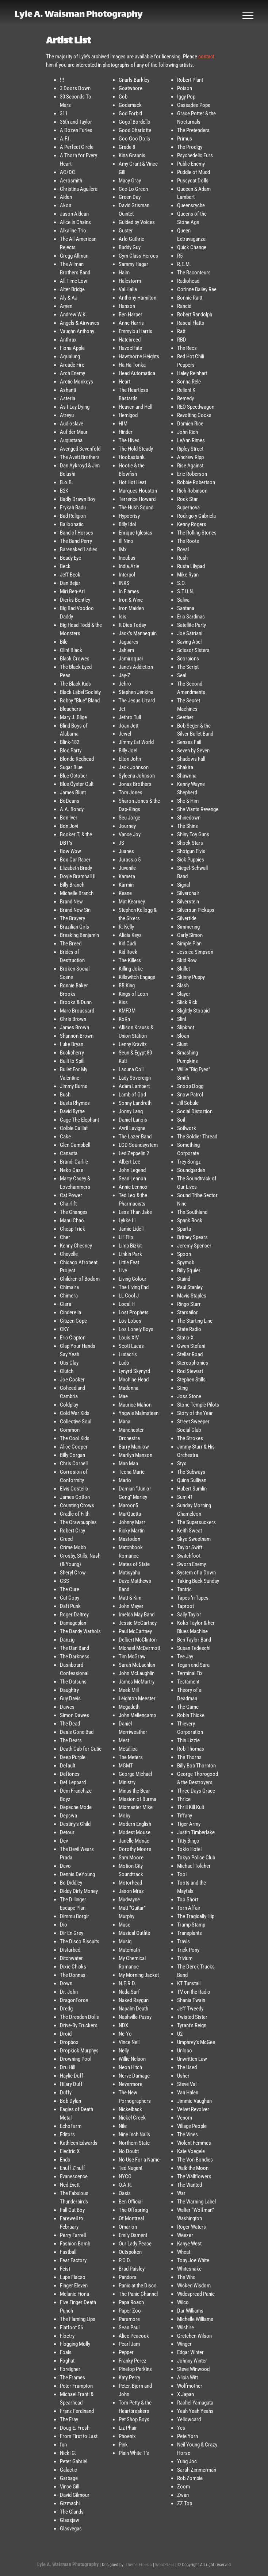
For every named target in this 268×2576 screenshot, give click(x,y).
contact (206, 57)
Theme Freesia (139, 2565)
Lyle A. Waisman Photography (83, 15)
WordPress (164, 2565)
